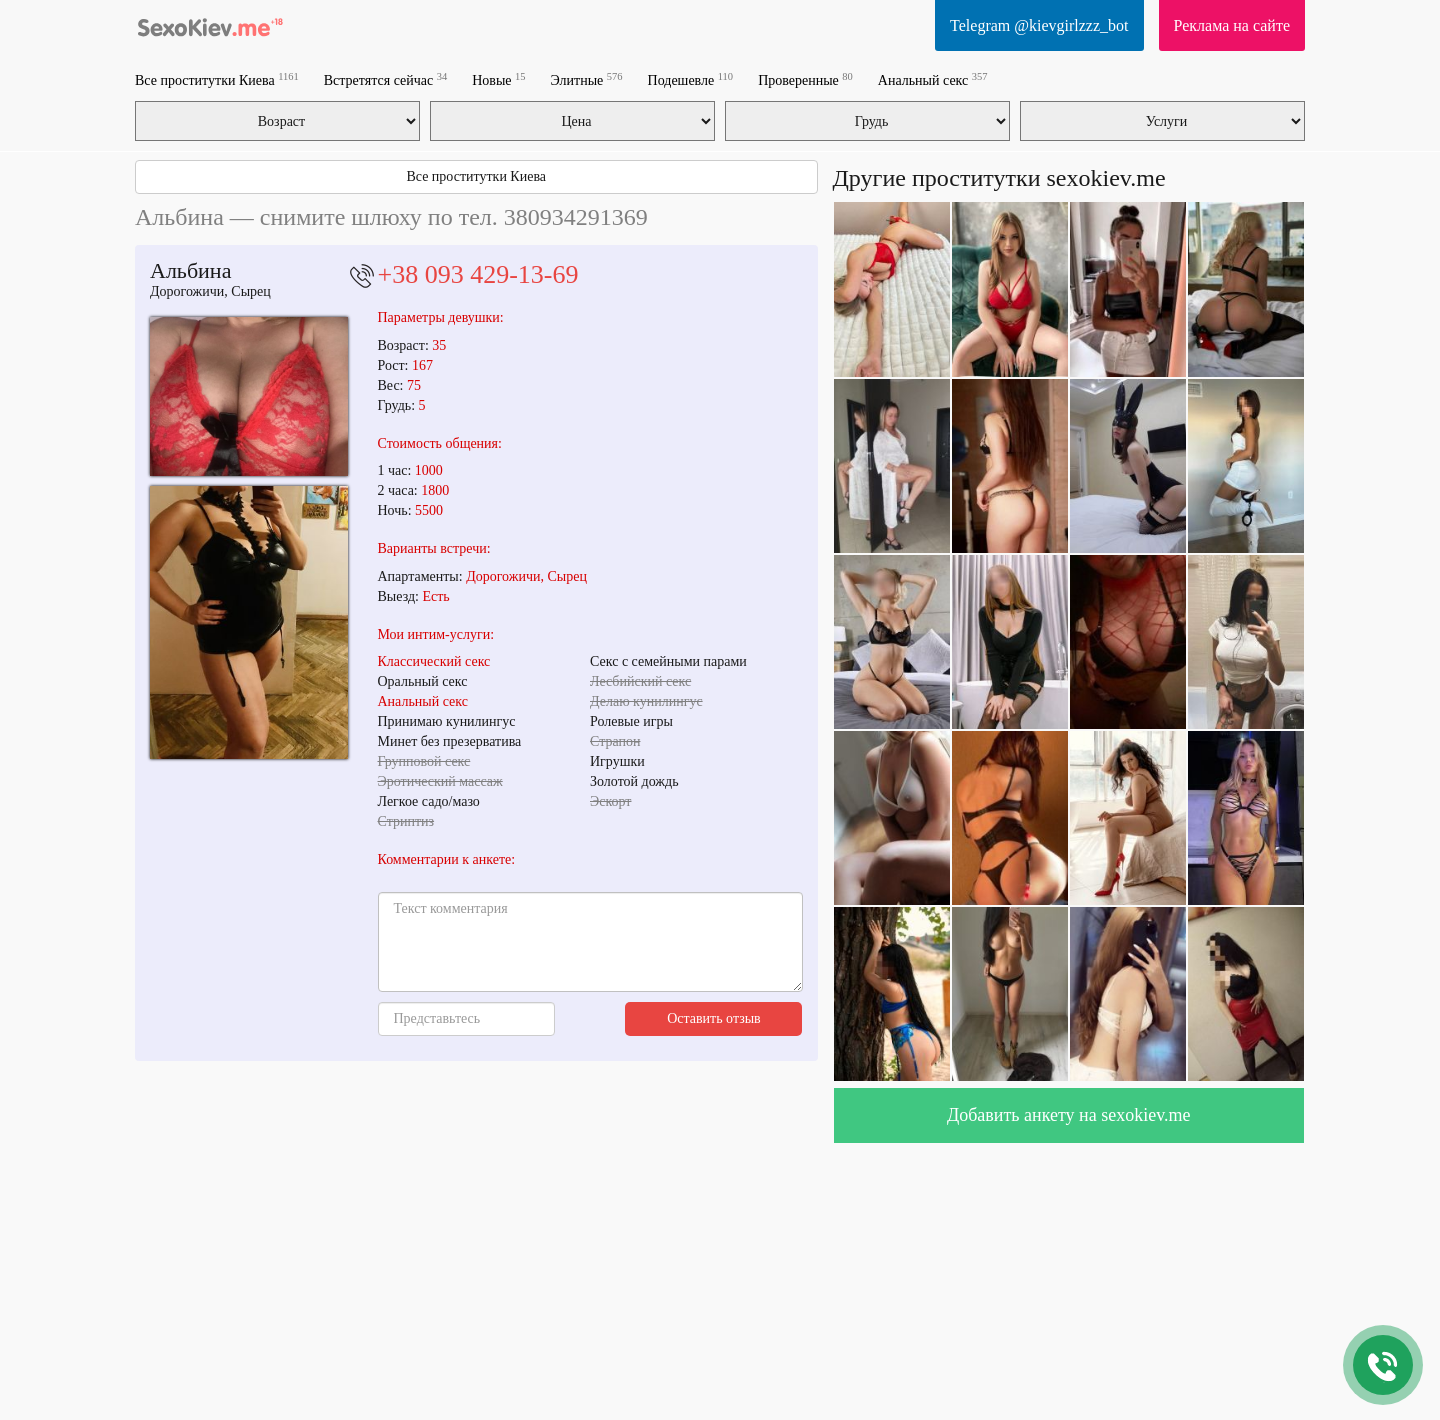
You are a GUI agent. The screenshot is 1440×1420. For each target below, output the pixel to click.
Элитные (587, 79)
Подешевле (691, 79)
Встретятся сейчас (385, 79)
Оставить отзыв (714, 1018)
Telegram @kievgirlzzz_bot (1039, 25)
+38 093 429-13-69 (478, 274)
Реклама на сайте (1232, 25)
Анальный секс (933, 79)
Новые (498, 79)
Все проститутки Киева (217, 79)
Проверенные (805, 79)
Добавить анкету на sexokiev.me (1069, 1115)
